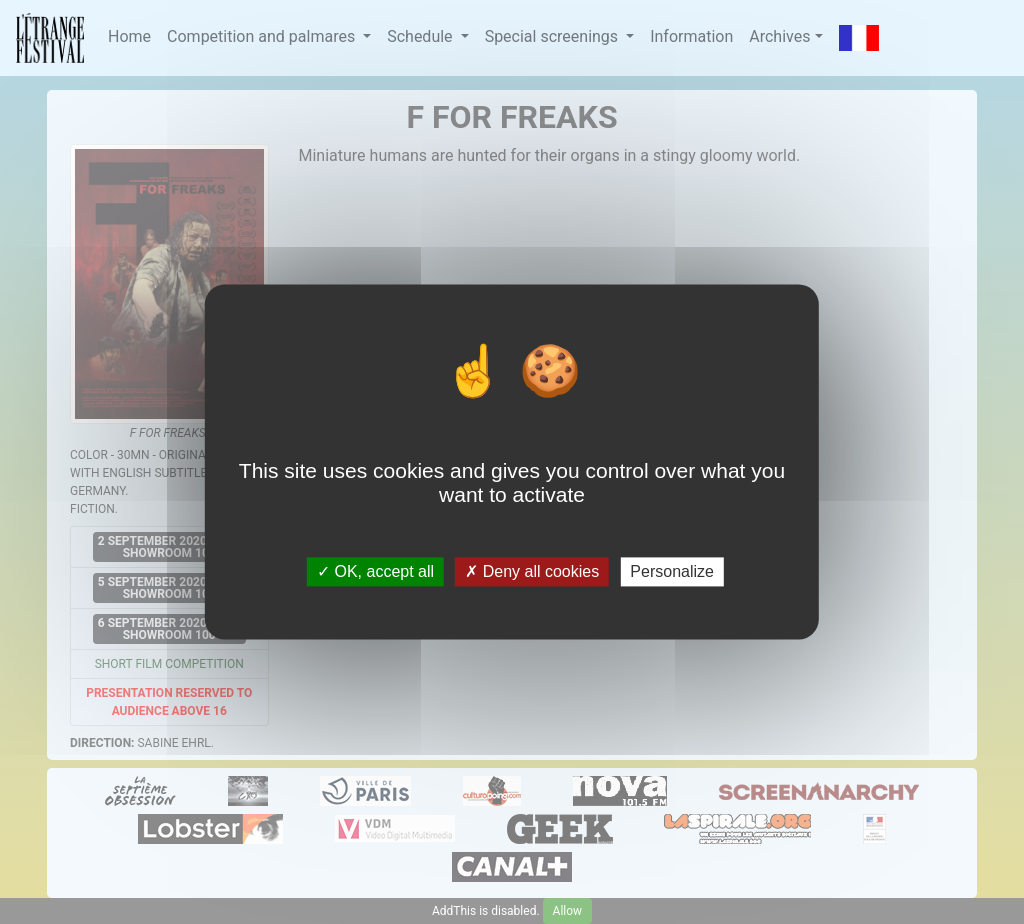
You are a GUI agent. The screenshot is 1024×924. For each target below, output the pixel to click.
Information (691, 36)
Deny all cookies (532, 571)
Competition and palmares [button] (263, 36)
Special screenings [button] (553, 36)
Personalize (672, 571)
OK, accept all (375, 571)
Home (129, 36)
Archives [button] (779, 36)
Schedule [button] (421, 36)
